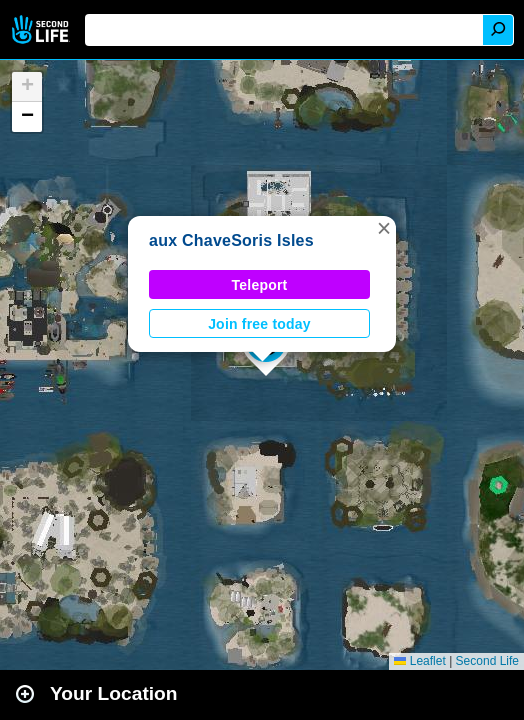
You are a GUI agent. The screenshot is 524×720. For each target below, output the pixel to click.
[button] (384, 228)
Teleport (260, 285)
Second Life (42, 29)
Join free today (259, 324)
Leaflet (419, 661)
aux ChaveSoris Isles (231, 240)
